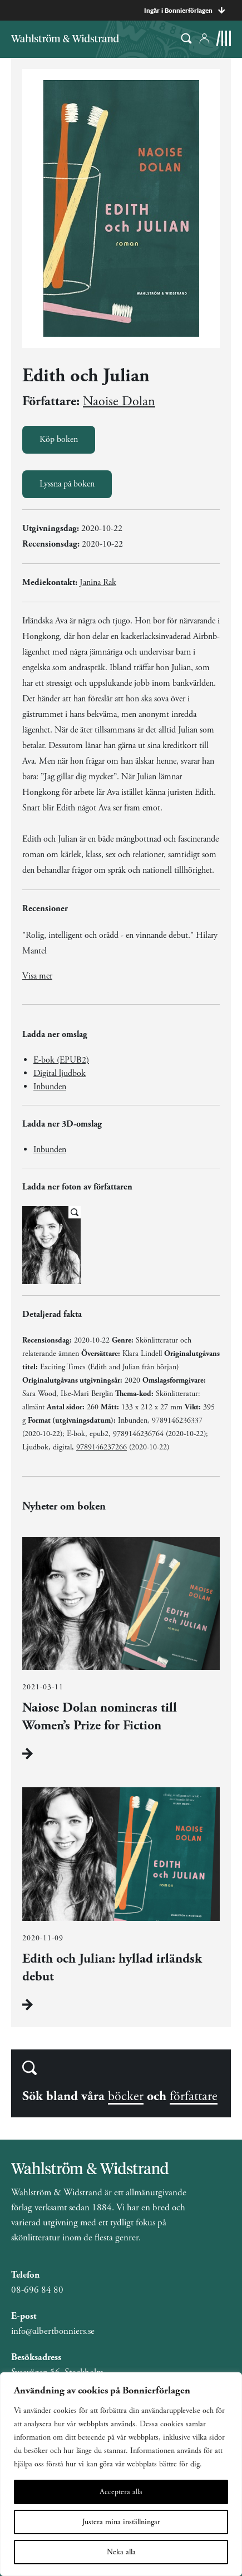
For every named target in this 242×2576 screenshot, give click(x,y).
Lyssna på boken (67, 484)
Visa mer (37, 976)
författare (194, 2096)
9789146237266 (101, 1447)
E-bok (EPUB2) (61, 1060)
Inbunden (49, 1087)
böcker (126, 2096)
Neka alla (121, 2552)
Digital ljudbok (59, 1073)
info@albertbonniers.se (53, 2331)
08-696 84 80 (37, 2290)
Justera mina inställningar (121, 2522)
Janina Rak (98, 582)
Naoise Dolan (119, 401)
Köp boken (58, 439)
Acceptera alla (121, 2492)
